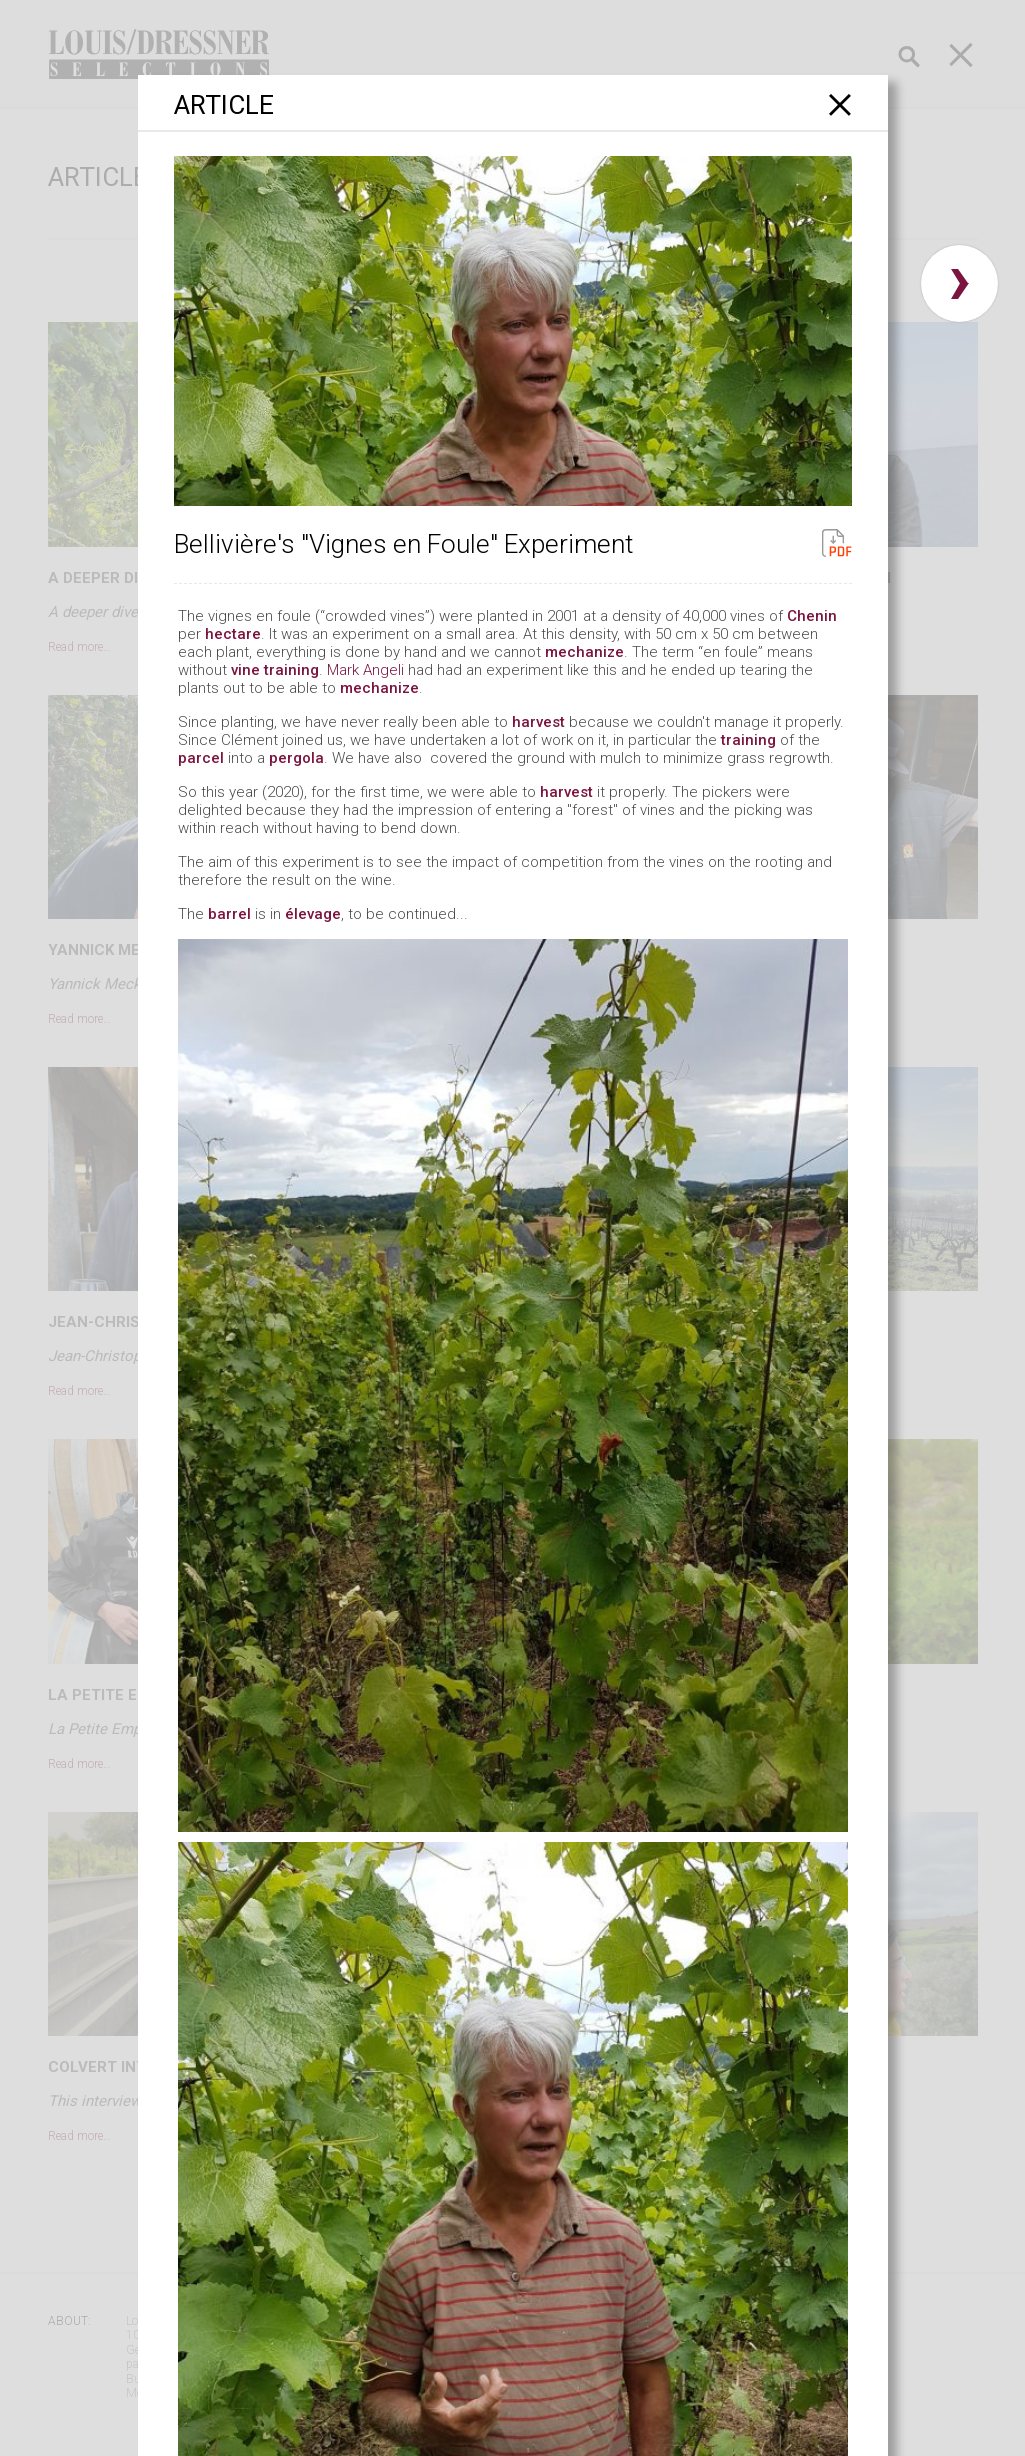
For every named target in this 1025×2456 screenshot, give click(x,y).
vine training (275, 670)
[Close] (840, 104)
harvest (538, 722)
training (748, 740)
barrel (229, 914)
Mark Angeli (365, 670)
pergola (296, 758)
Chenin (812, 616)
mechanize (584, 652)
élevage (313, 914)
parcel (201, 758)
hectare (233, 634)
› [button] (959, 283)
